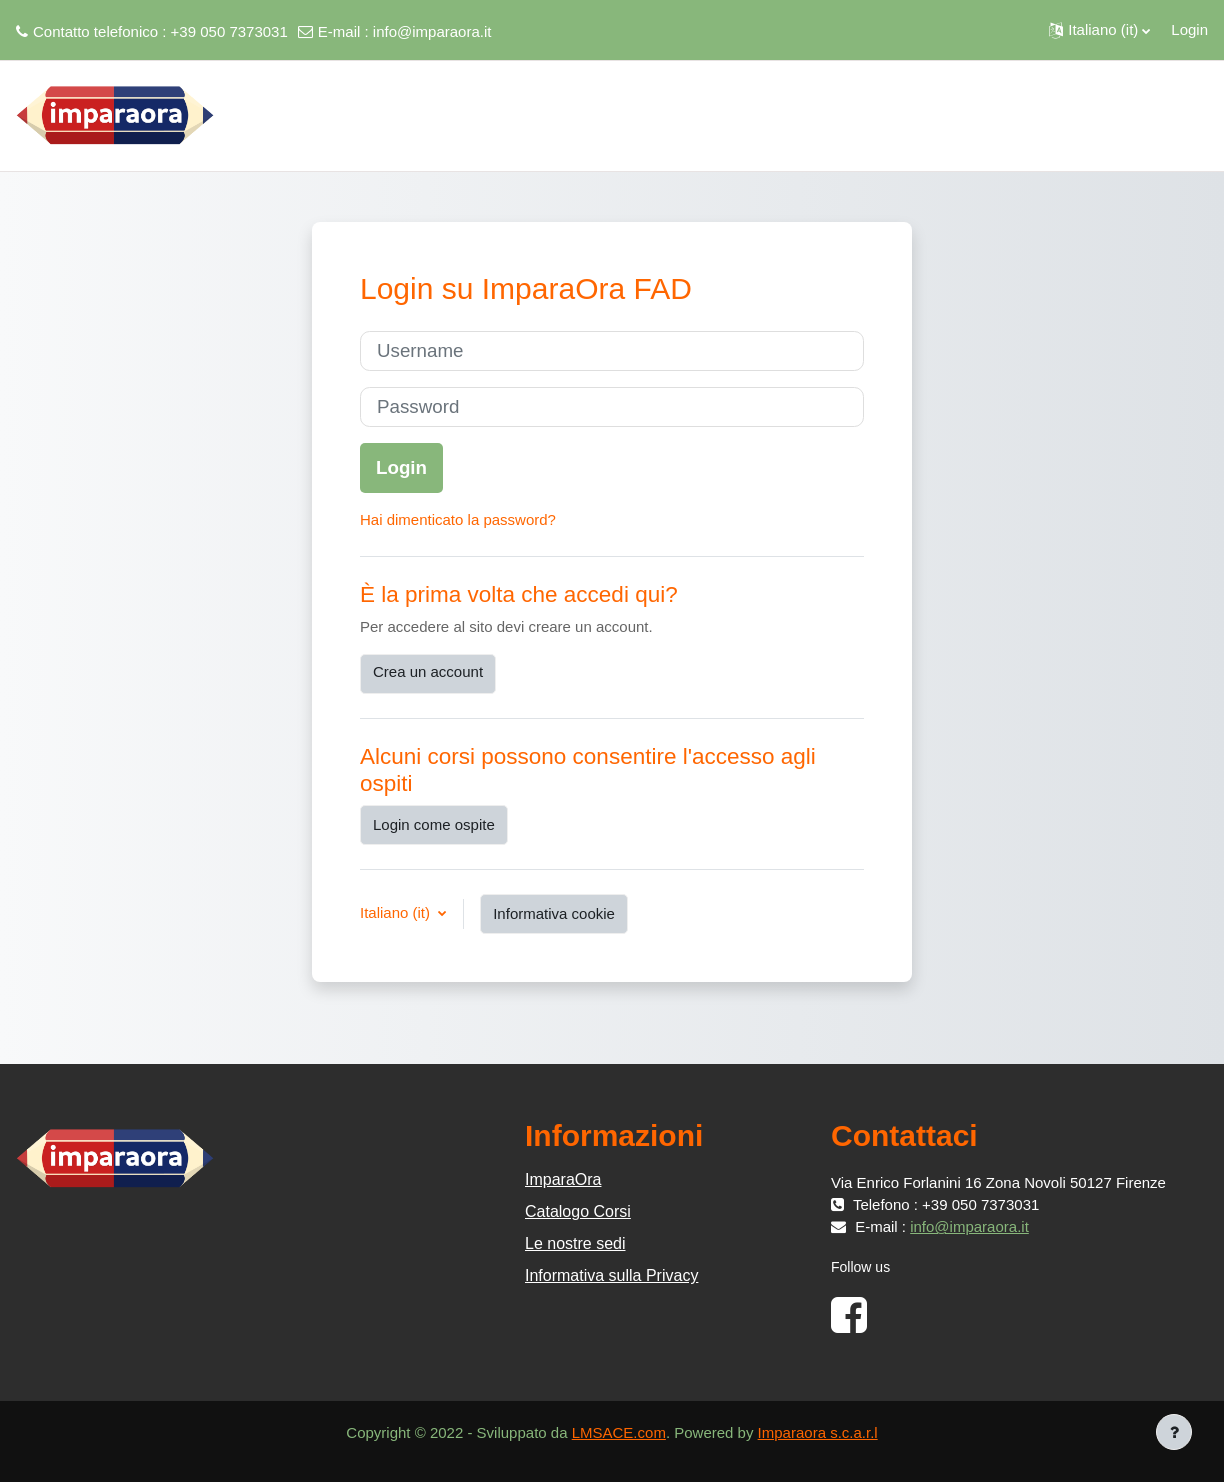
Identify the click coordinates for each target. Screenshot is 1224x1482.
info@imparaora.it (432, 31)
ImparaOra (563, 1179)
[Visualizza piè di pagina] (1174, 1432)
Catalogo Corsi (578, 1211)
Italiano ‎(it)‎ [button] (397, 912)
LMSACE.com (619, 1432)
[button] (1099, 30)
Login (1189, 29)
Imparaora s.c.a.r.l (818, 1432)
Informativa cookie (554, 913)
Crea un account (428, 671)
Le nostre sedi (575, 1243)
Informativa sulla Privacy (611, 1275)
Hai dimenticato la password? (458, 519)
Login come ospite (434, 824)
